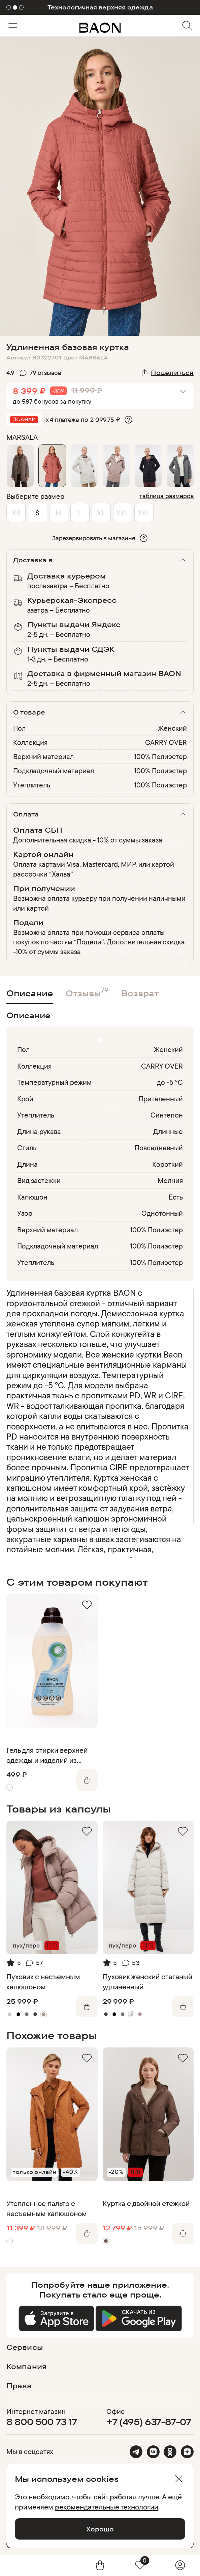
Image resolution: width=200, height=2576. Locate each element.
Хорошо (100, 2529)
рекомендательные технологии (106, 2507)
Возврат (140, 993)
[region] (98, 1423)
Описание (29, 993)
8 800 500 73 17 (41, 2421)
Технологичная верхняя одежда (100, 7)
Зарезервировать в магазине (93, 538)
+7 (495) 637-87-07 (148, 2421)
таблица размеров (166, 496)
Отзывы (87, 991)
